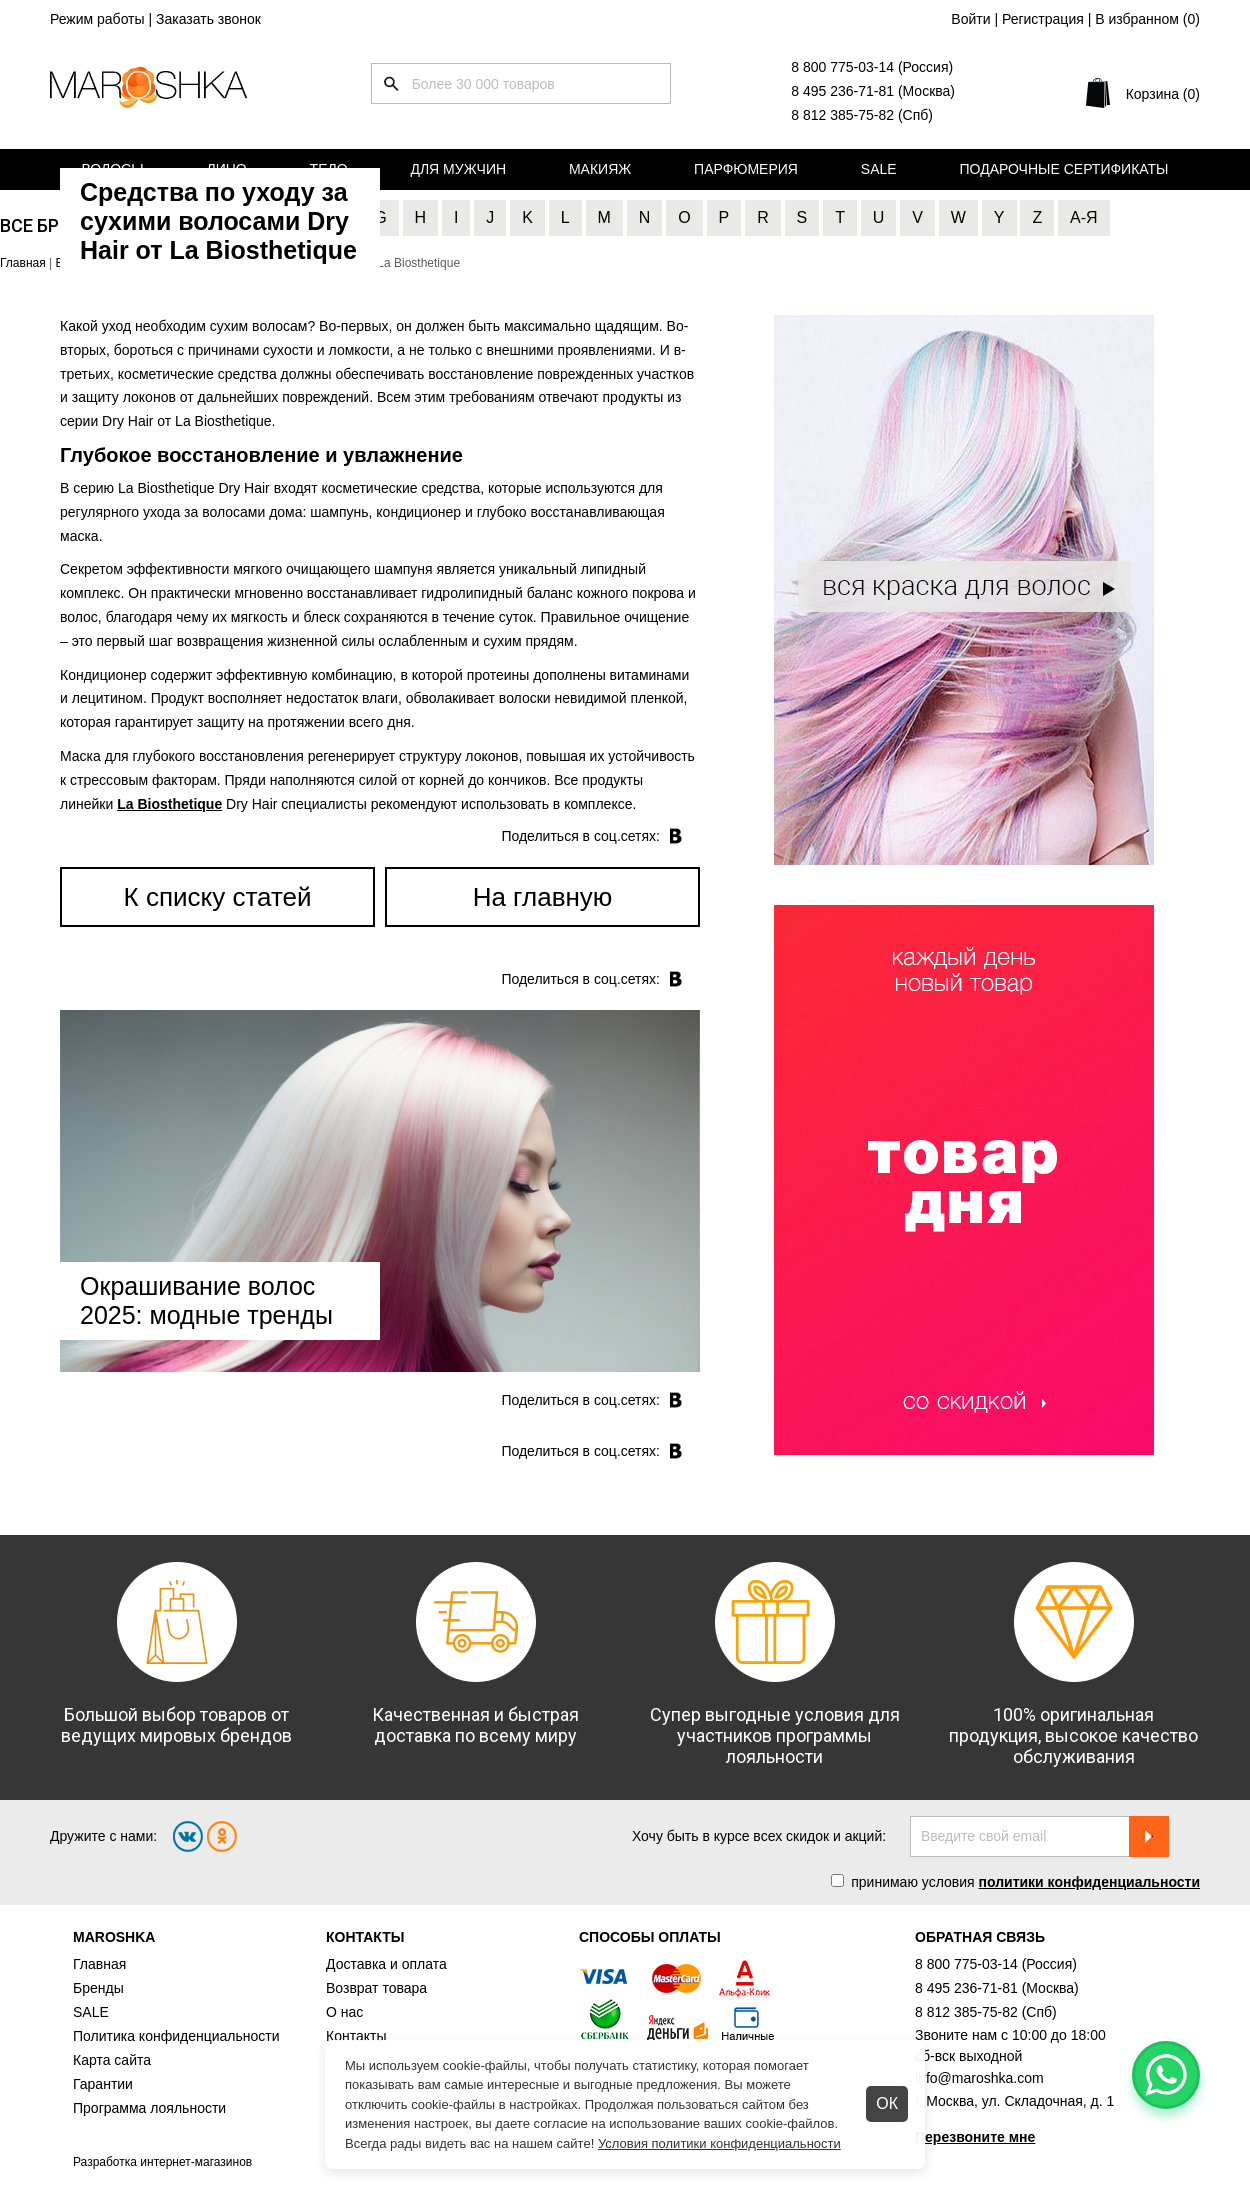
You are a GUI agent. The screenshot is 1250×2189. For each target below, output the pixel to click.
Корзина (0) (1163, 94)
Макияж (600, 169)
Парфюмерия (746, 169)
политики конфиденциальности (1089, 1882)
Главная (99, 1964)
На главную (543, 897)
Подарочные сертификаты (1064, 169)
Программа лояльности (149, 2108)
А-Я (1084, 217)
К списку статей (218, 897)
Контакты (356, 2036)
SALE (91, 2012)
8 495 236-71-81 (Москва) (873, 91)
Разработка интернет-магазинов (162, 2162)
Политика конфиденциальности (176, 2036)
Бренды (98, 1988)
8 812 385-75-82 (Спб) (862, 115)
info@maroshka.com (979, 2078)
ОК (887, 2103)
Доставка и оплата (386, 1964)
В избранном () (1147, 19)
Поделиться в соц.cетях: (580, 836)
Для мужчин (458, 169)
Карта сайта (112, 2060)
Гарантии (103, 2084)
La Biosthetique (169, 804)
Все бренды (55, 225)
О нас (344, 2012)
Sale (879, 169)
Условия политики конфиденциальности (719, 2143)
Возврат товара (376, 1988)
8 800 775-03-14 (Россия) (872, 67)
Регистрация (1043, 19)
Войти (970, 19)
